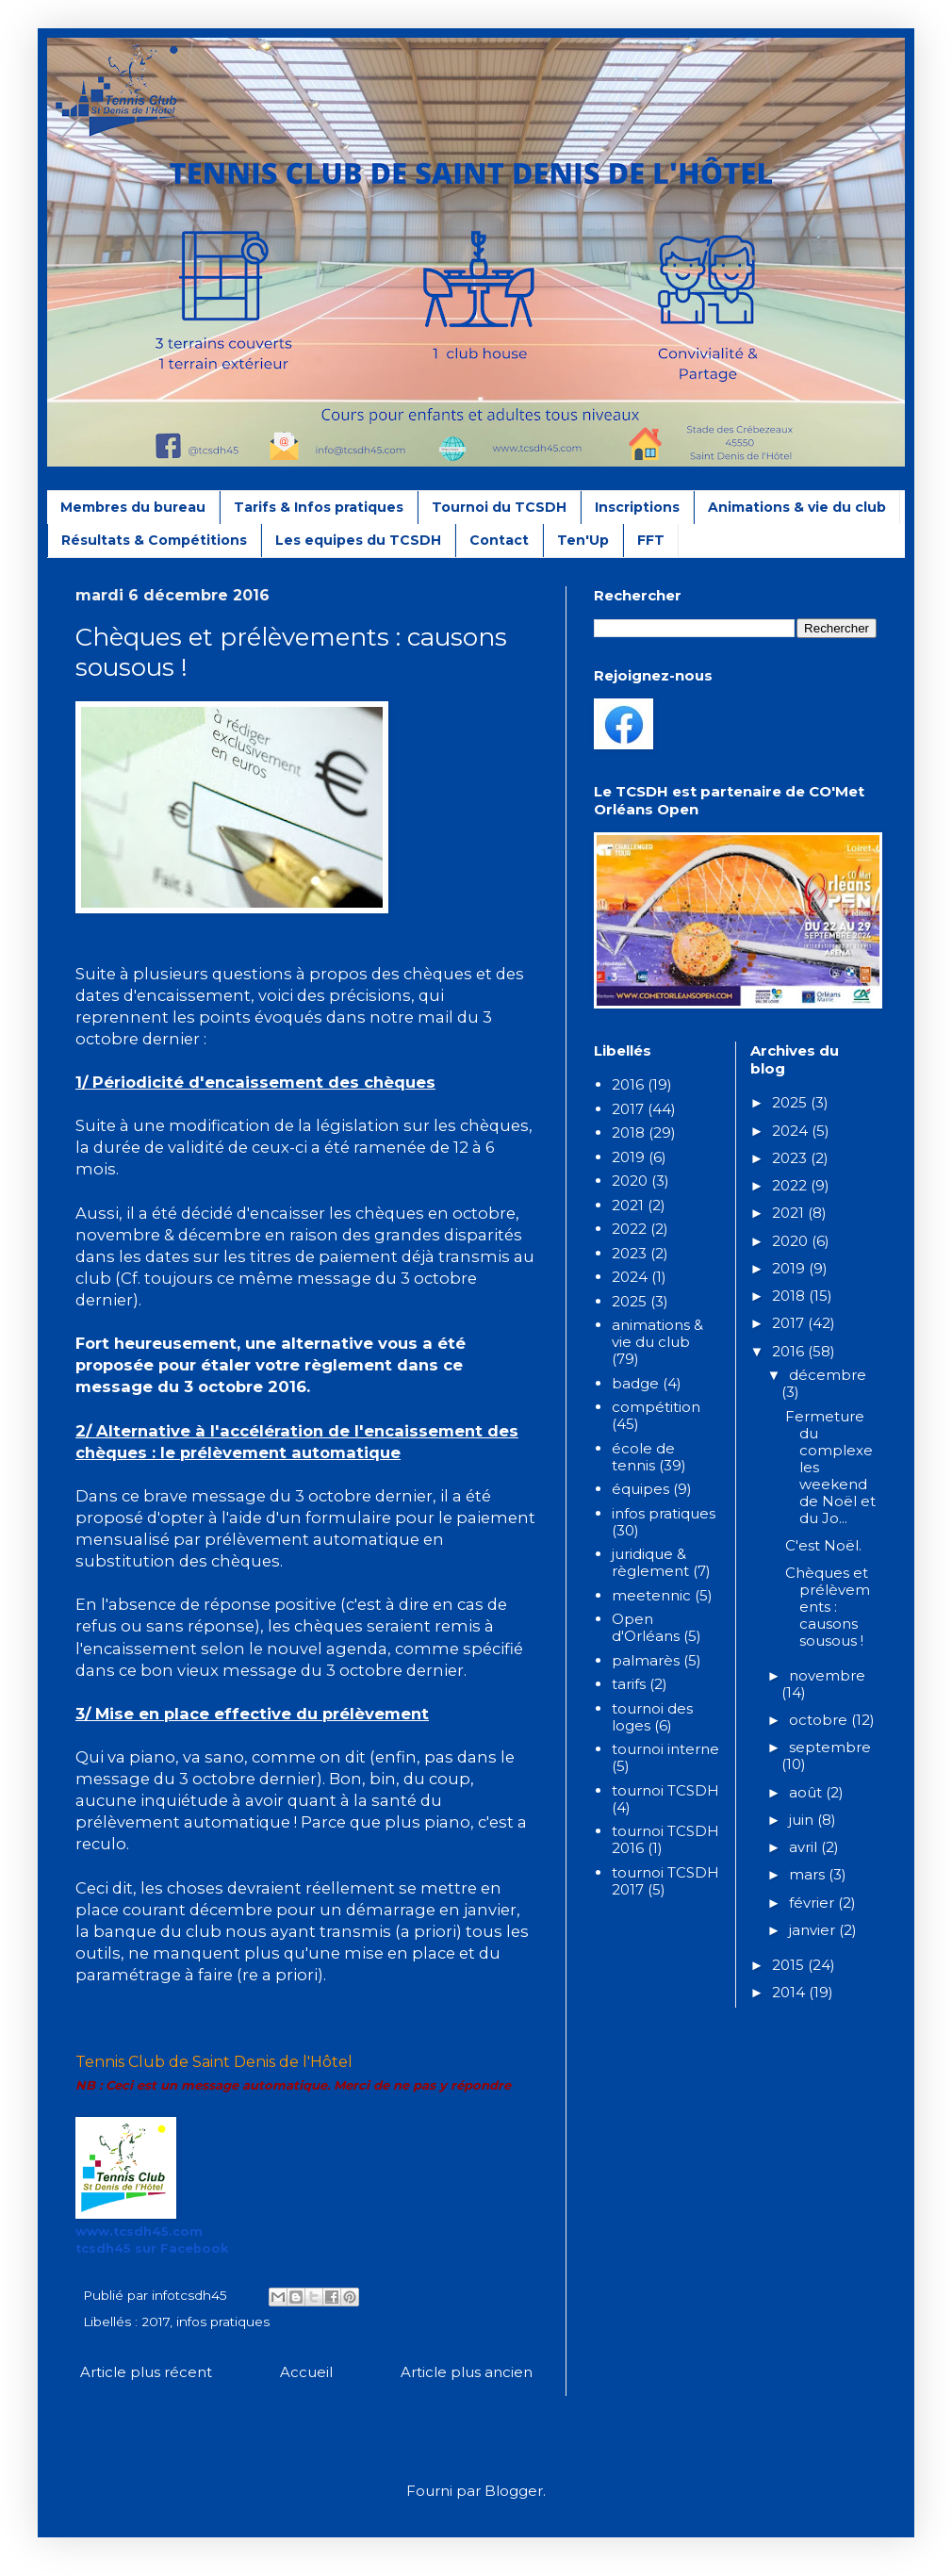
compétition (656, 1407)
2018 (628, 1132)
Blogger (513, 2491)
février (813, 1902)
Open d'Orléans (646, 1627)
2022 (629, 1229)
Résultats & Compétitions (154, 540)
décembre (827, 1375)
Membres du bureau (132, 507)
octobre (820, 1720)
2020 (630, 1181)
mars (809, 1874)
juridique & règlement (650, 1562)
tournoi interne (665, 1749)
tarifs (629, 1684)
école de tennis (643, 1456)
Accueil (306, 2372)
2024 (630, 1277)
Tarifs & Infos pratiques (318, 507)
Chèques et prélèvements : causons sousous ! (827, 1606)
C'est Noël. (823, 1545)
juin (803, 1820)
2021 (628, 1205)
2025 (629, 1301)
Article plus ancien (467, 2372)
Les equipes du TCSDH (358, 540)
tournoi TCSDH (665, 1790)
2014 (790, 1992)
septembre (830, 1747)
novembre (827, 1675)
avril (805, 1847)
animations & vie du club (657, 1333)
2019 (628, 1157)
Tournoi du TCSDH (499, 507)
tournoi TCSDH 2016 (665, 1839)
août (807, 1792)
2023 (629, 1253)
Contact (499, 540)
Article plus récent (146, 2372)
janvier (814, 1930)
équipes (640, 1489)
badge (635, 1383)
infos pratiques (223, 2321)
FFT (651, 540)
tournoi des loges (652, 1716)
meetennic (651, 1595)
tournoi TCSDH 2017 (665, 1880)
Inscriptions (637, 507)
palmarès (646, 1660)
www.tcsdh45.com (139, 2231)
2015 (790, 1965)
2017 (155, 2321)
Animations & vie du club (797, 507)
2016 (628, 1084)
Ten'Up (583, 540)
